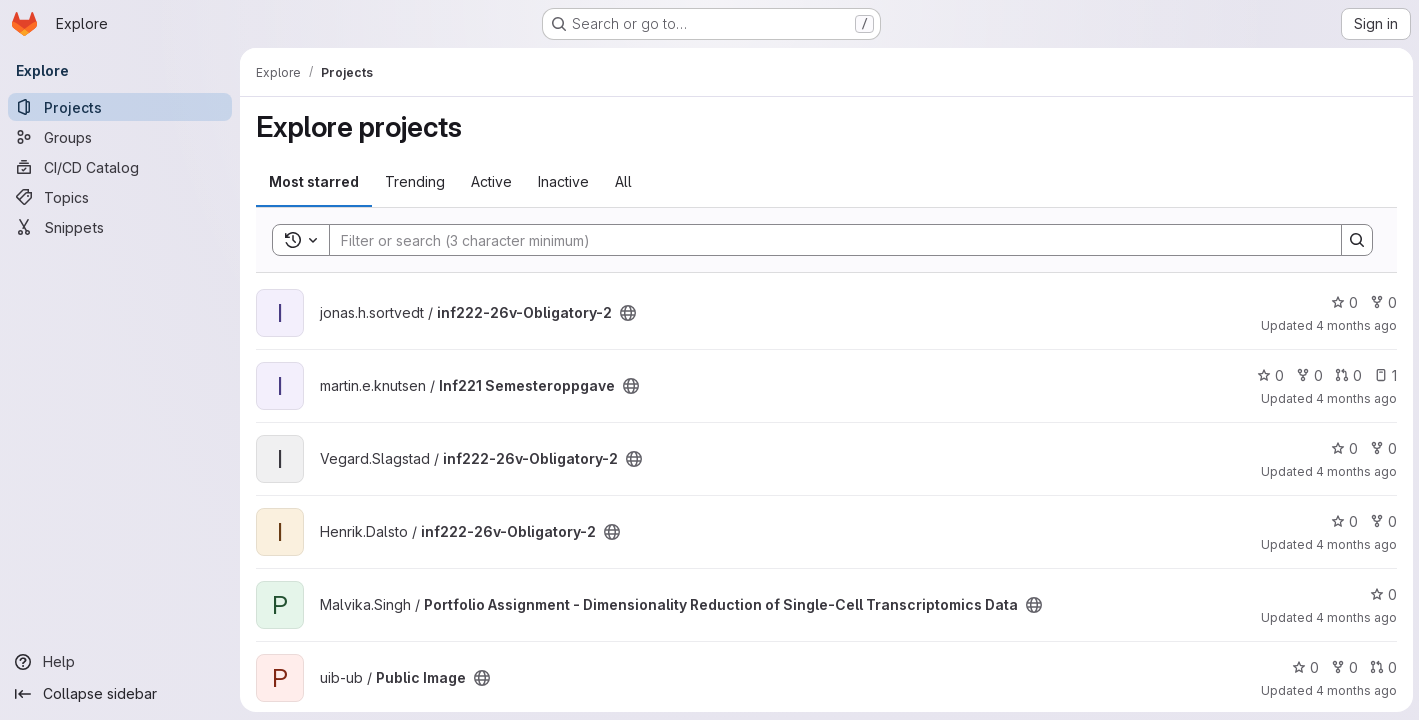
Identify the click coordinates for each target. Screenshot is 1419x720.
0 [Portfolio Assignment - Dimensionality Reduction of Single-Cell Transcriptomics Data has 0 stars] (1381, 594)
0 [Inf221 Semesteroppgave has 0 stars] (1268, 375)
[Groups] (120, 137)
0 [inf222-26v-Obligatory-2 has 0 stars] (1342, 302)
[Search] (824, 240)
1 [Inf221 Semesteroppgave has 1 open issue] (1383, 375)
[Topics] (120, 197)
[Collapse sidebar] (120, 694)
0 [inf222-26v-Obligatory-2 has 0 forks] (1381, 302)
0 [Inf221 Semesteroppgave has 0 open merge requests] (1346, 375)
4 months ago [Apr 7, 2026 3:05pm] (1354, 398)
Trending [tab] (415, 181)
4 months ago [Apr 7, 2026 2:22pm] (1354, 471)
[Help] (120, 662)
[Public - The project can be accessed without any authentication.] (628, 313)
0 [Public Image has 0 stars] (1303, 667)
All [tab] (623, 181)
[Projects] (120, 107)
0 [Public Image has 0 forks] (1342, 667)
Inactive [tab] (563, 181)
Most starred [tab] (314, 181)
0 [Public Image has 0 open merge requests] (1381, 667)
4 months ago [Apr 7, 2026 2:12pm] (1354, 544)
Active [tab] (491, 181)
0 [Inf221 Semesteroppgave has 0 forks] (1307, 375)
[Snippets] (120, 227)
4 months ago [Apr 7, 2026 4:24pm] (1354, 325)
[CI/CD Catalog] (120, 167)
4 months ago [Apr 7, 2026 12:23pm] (1354, 617)
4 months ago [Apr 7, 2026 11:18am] (1354, 690)
